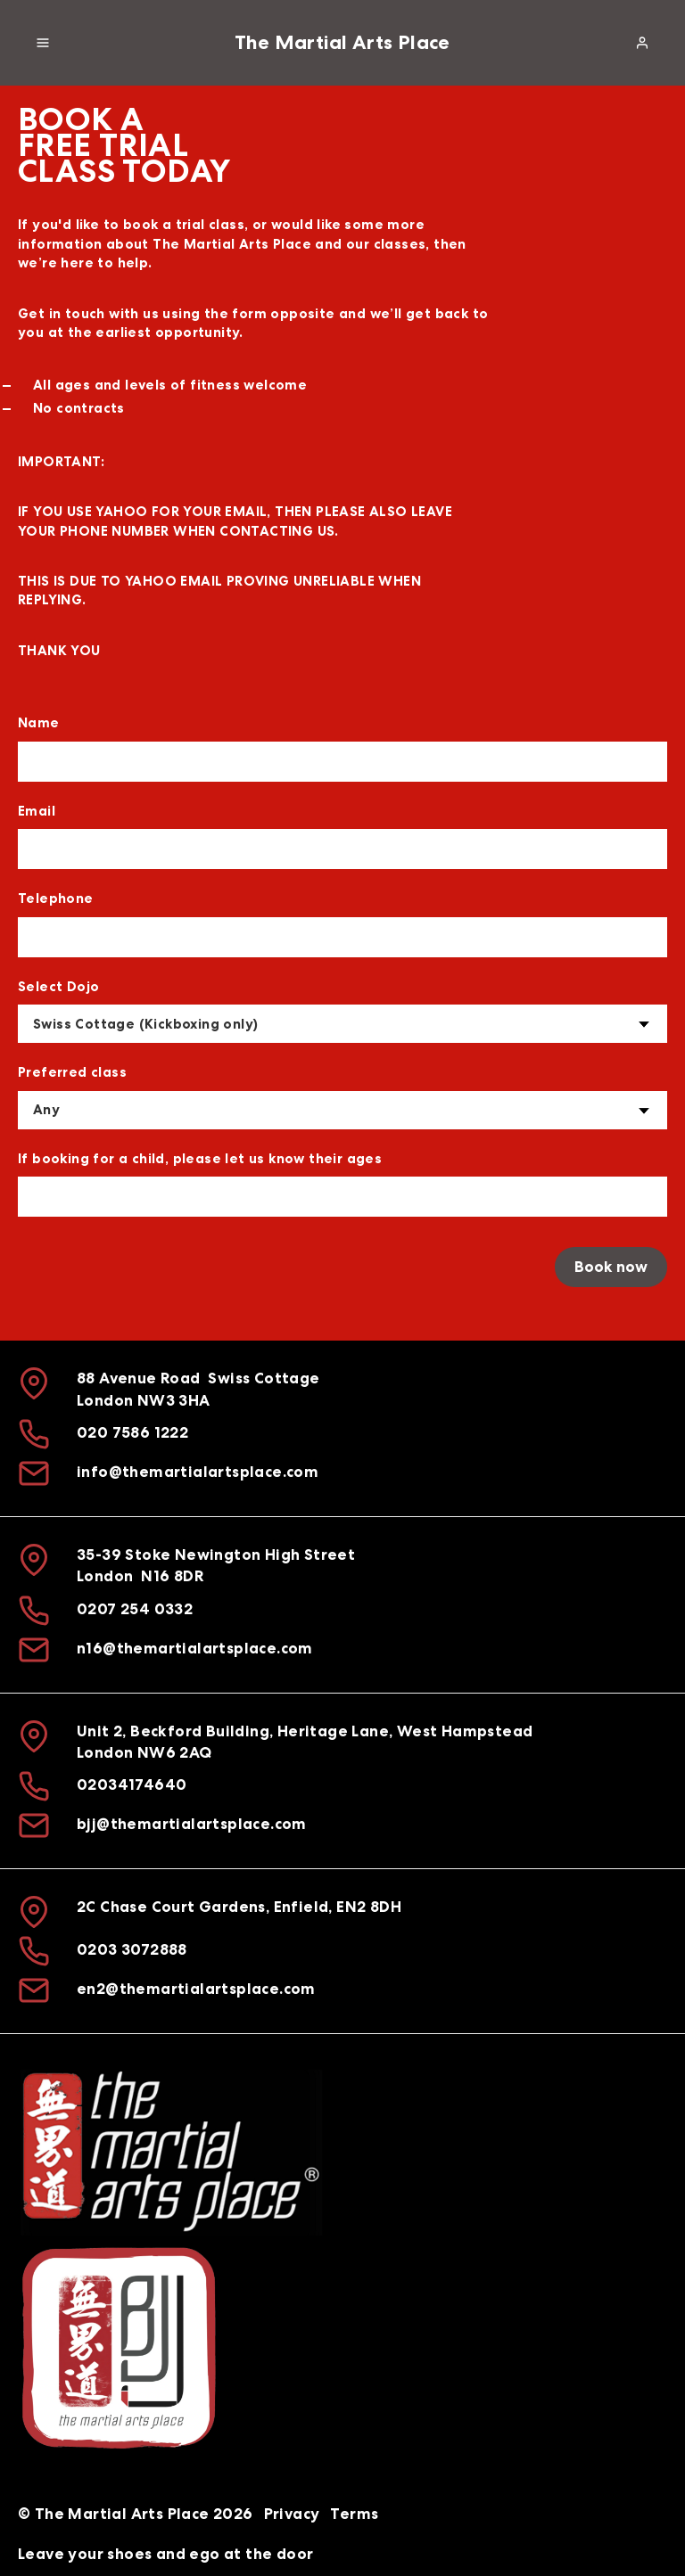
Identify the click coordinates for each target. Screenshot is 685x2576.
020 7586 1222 (132, 1432)
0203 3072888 (132, 1950)
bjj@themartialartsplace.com (192, 1825)
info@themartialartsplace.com (197, 1472)
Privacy (292, 2514)
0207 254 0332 (135, 1609)
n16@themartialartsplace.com (195, 1648)
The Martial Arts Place (342, 43)
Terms (354, 2514)
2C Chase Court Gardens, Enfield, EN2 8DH (239, 1907)
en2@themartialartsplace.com (196, 1989)
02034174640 (131, 1785)
